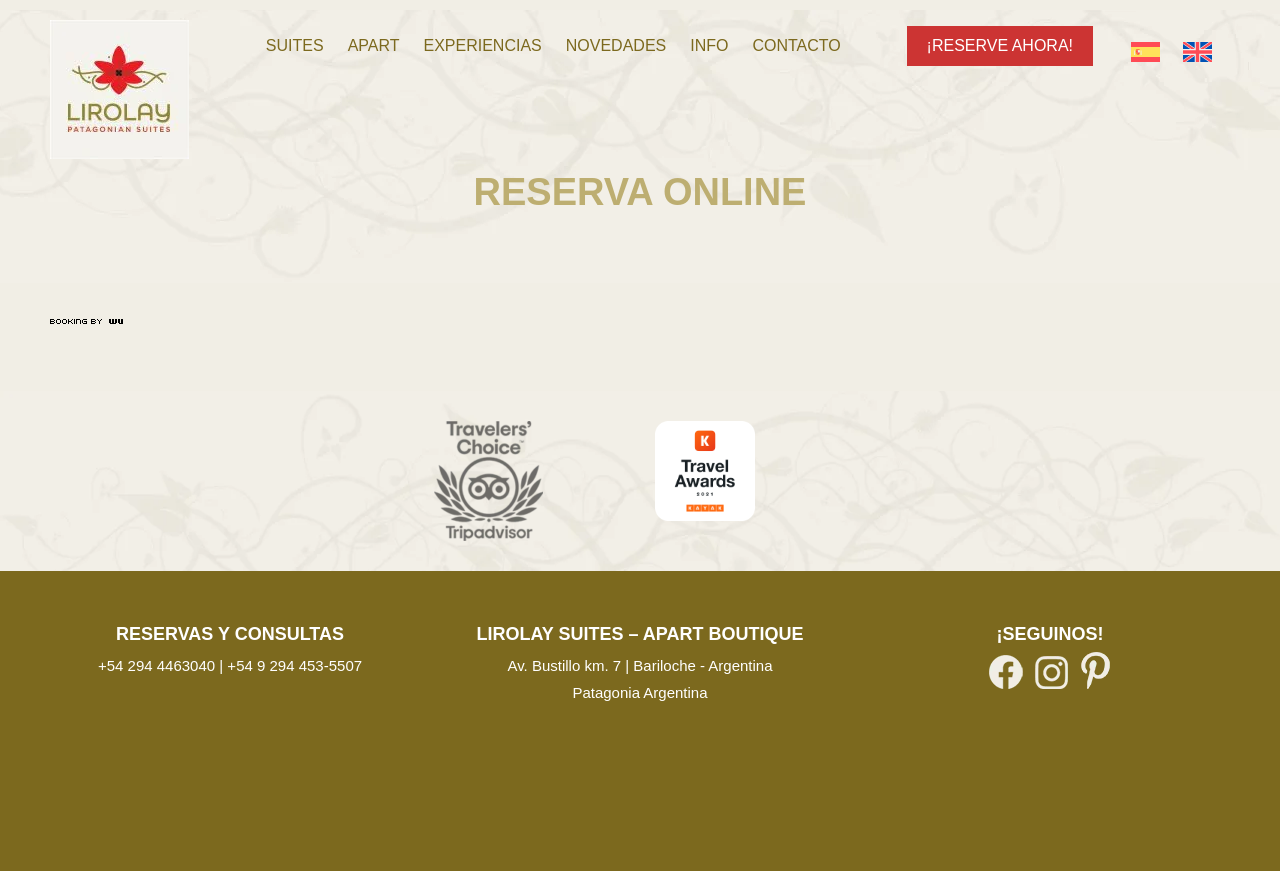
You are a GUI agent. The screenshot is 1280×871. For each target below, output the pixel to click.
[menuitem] (295, 46)
